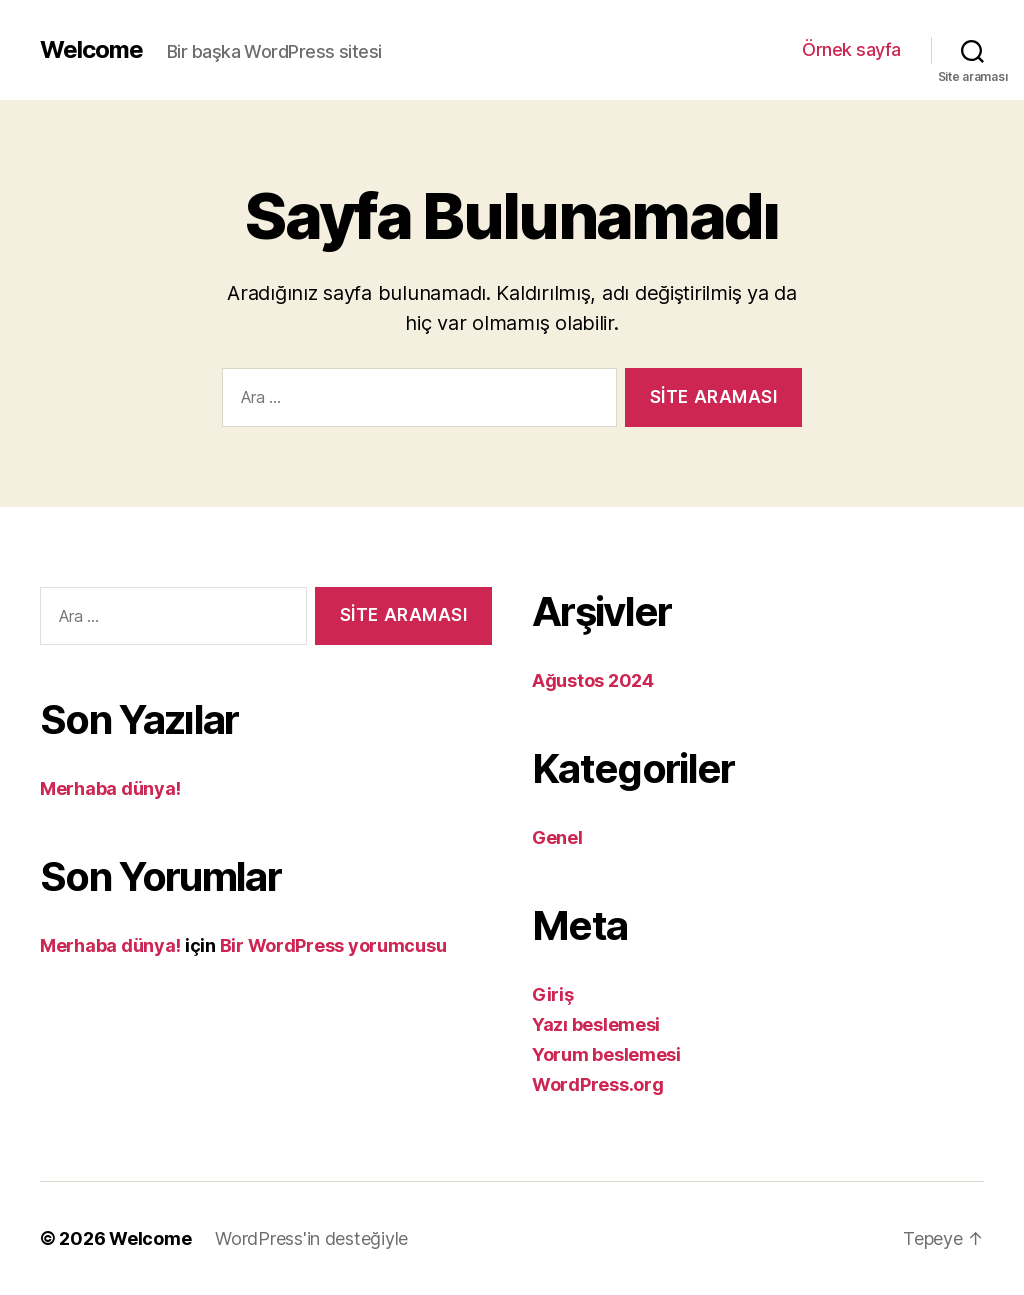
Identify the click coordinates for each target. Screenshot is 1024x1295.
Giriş (553, 994)
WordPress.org (598, 1084)
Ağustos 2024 (593, 680)
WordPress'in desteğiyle (311, 1238)
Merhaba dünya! (110, 788)
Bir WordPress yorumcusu (333, 945)
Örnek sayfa (851, 49)
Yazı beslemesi (596, 1024)
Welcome (91, 50)
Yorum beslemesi (606, 1054)
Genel (557, 837)
